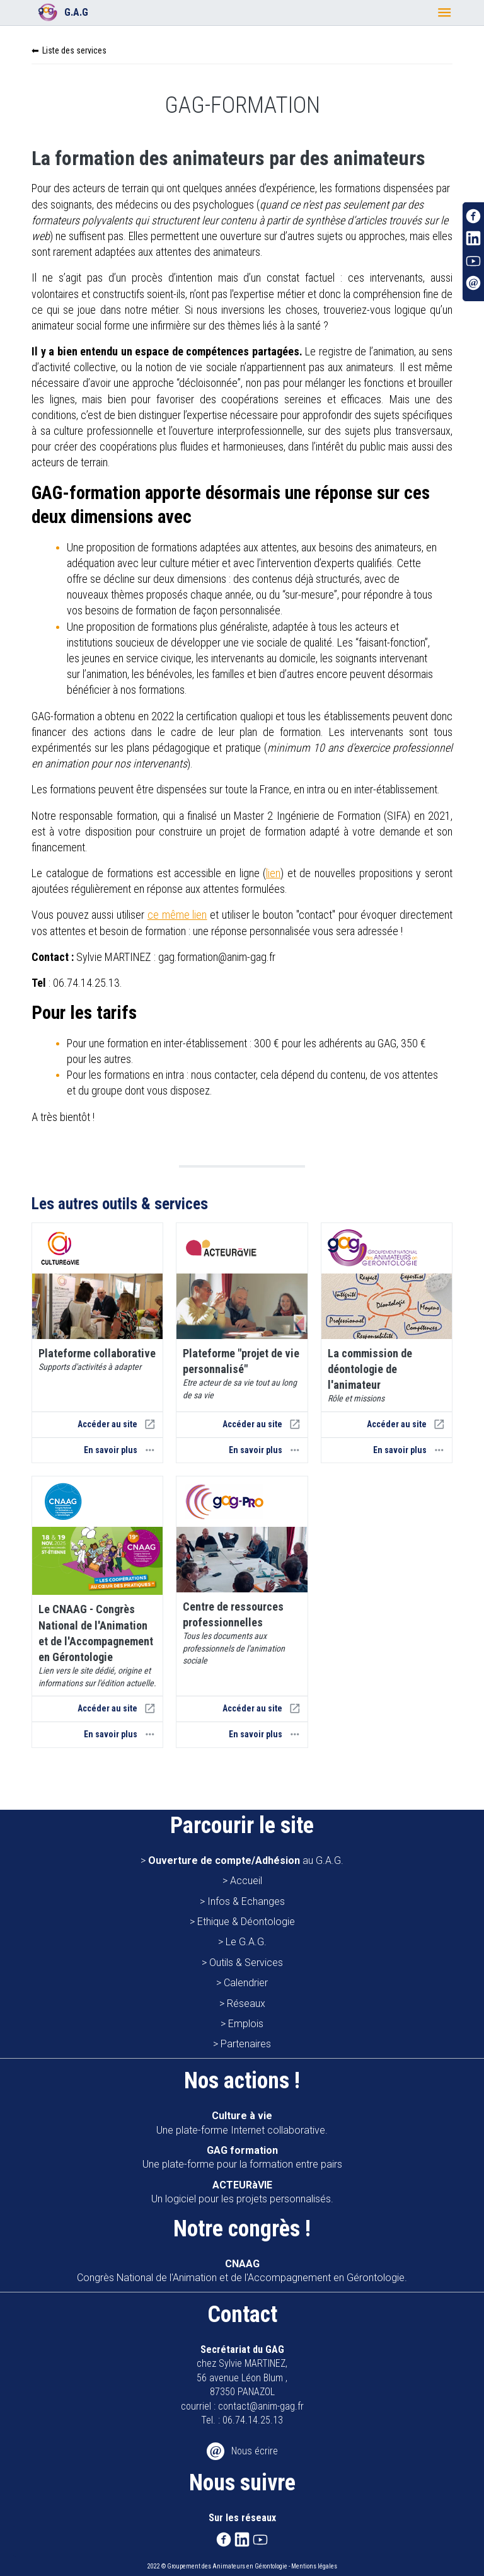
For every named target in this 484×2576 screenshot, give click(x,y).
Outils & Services (246, 1963)
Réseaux (246, 2004)
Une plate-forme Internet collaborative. (242, 2123)
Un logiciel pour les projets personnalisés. (242, 2192)
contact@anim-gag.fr (261, 2406)
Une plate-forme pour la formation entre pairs (242, 2157)
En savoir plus (120, 1450)
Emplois (245, 2024)
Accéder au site (117, 1424)
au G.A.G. (245, 1860)
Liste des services (74, 50)
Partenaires (246, 2044)
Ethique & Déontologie (246, 1922)
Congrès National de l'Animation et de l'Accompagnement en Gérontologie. (242, 2271)
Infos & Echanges (246, 1901)
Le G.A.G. (246, 1942)
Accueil (246, 1881)
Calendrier (246, 1983)
